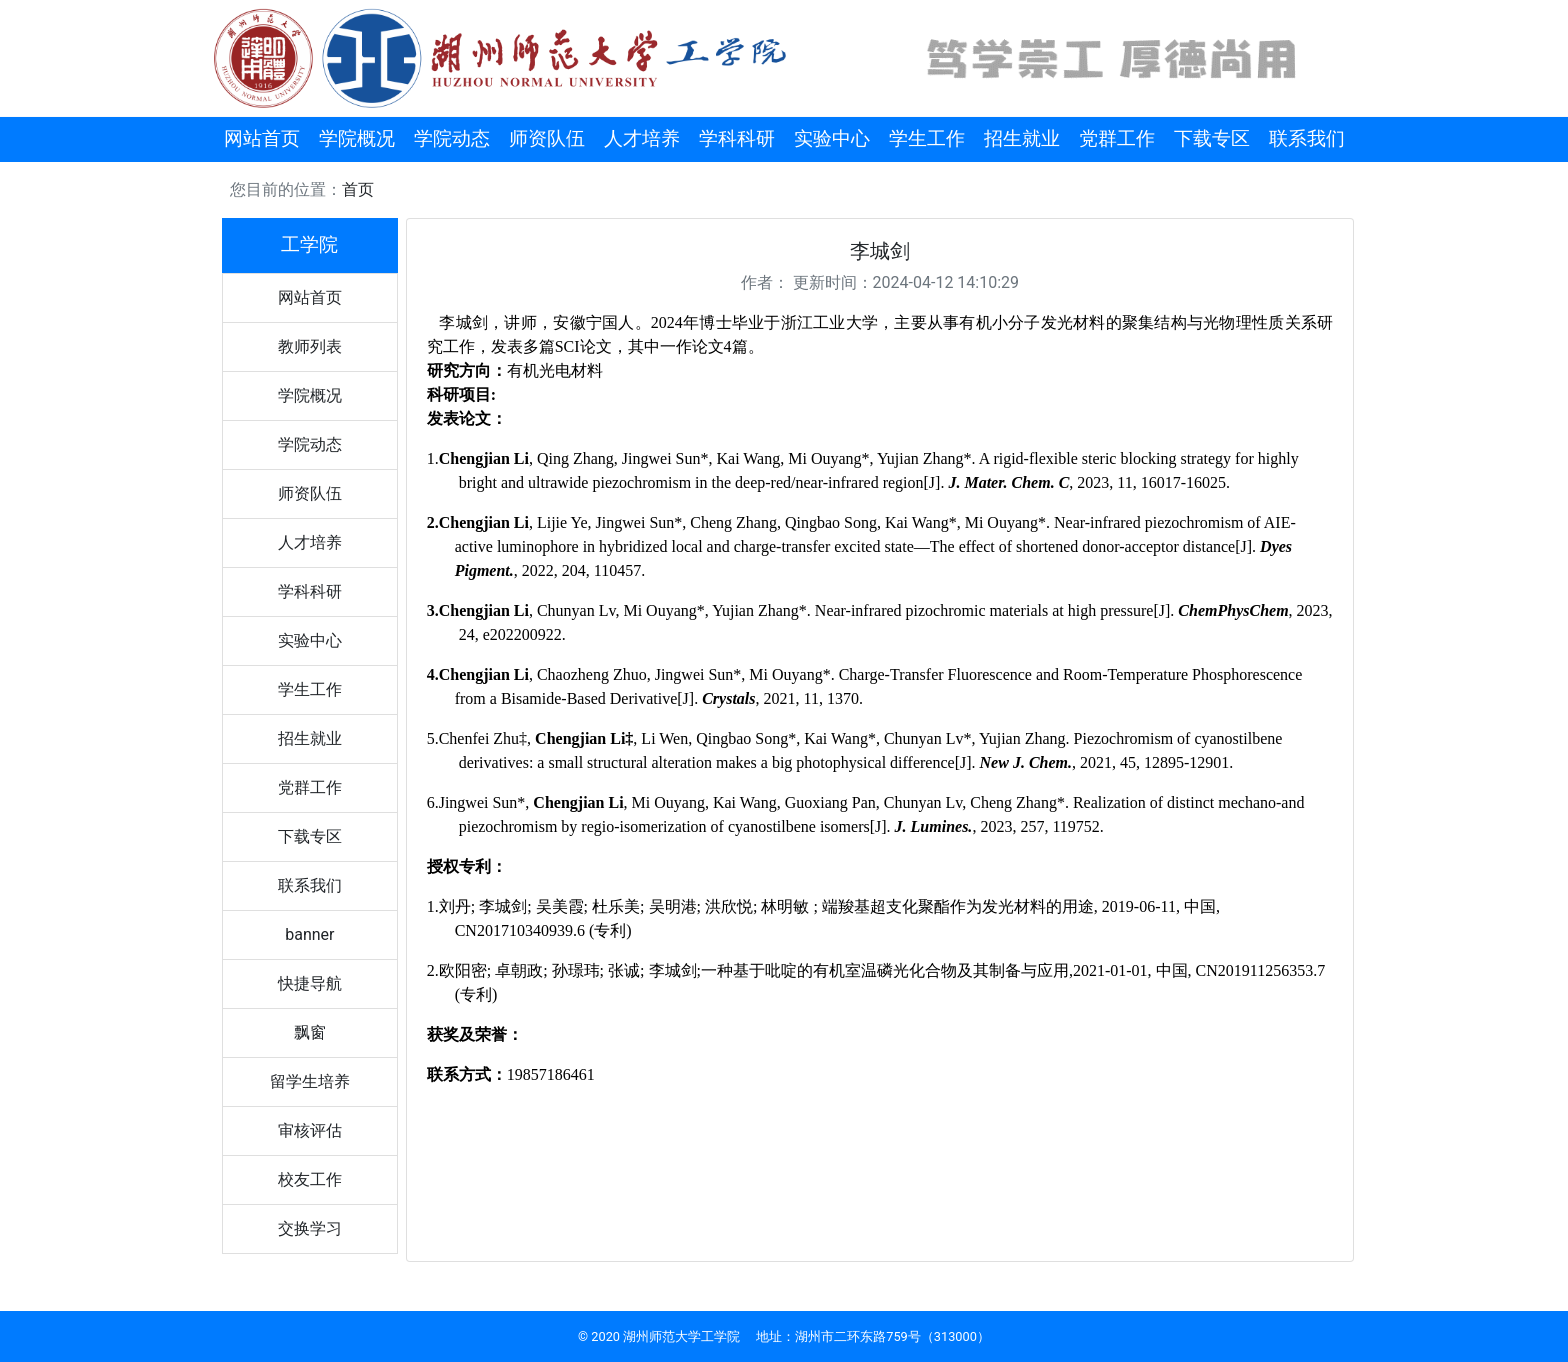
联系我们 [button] (1307, 138)
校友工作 (310, 1179)
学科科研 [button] (737, 138)
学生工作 (310, 689)
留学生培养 (310, 1081)
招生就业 (310, 738)
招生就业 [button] (1022, 138)
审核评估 (310, 1130)
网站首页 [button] (262, 138)
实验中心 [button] (832, 138)
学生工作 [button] (927, 138)
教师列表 (310, 346)
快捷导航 (310, 983)
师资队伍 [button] (547, 138)
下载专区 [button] (1212, 138)
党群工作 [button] (1117, 138)
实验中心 (310, 640)
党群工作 (310, 787)
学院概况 (310, 395)
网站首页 (310, 297)
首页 (358, 189)
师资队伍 (310, 493)
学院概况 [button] (357, 138)
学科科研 (310, 591)
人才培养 (310, 542)
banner (309, 934)
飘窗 (310, 1032)
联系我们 (310, 885)
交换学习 (310, 1228)
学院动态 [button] (452, 138)
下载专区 (310, 836)
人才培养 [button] (642, 138)
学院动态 (310, 444)
